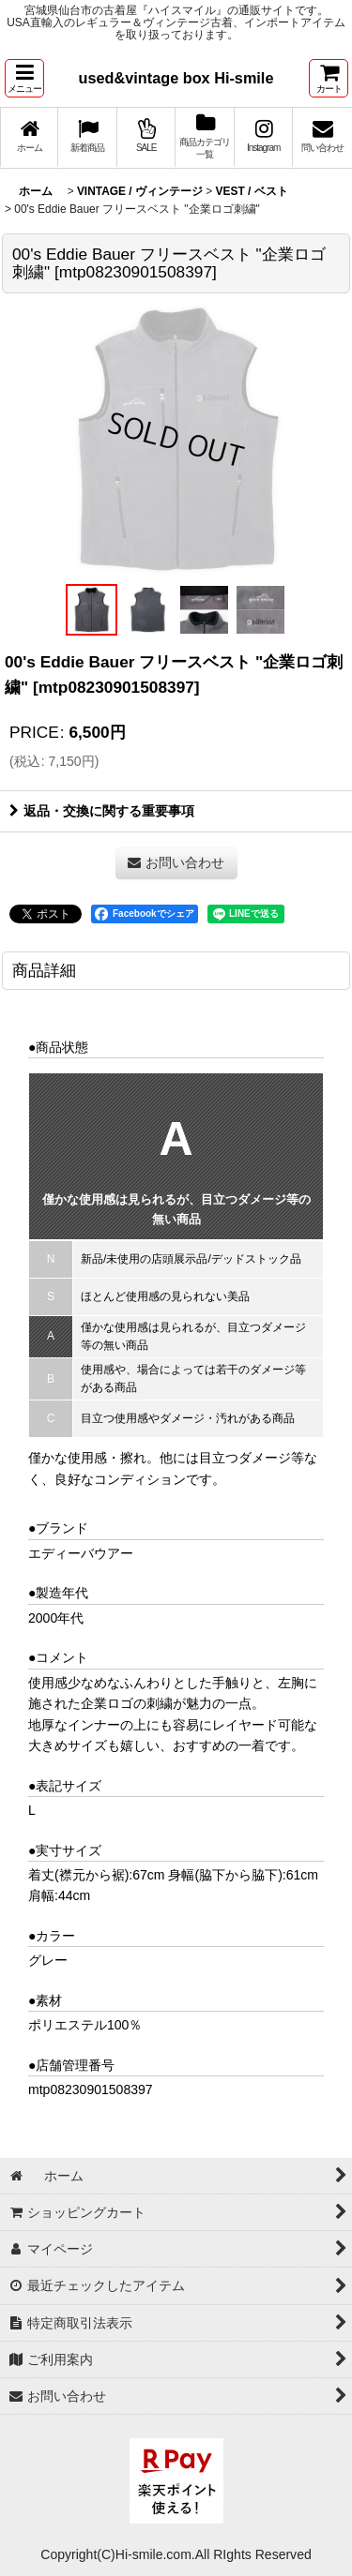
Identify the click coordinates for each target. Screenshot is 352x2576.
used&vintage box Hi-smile (176, 77)
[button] (24, 78)
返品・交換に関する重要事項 (101, 810)
